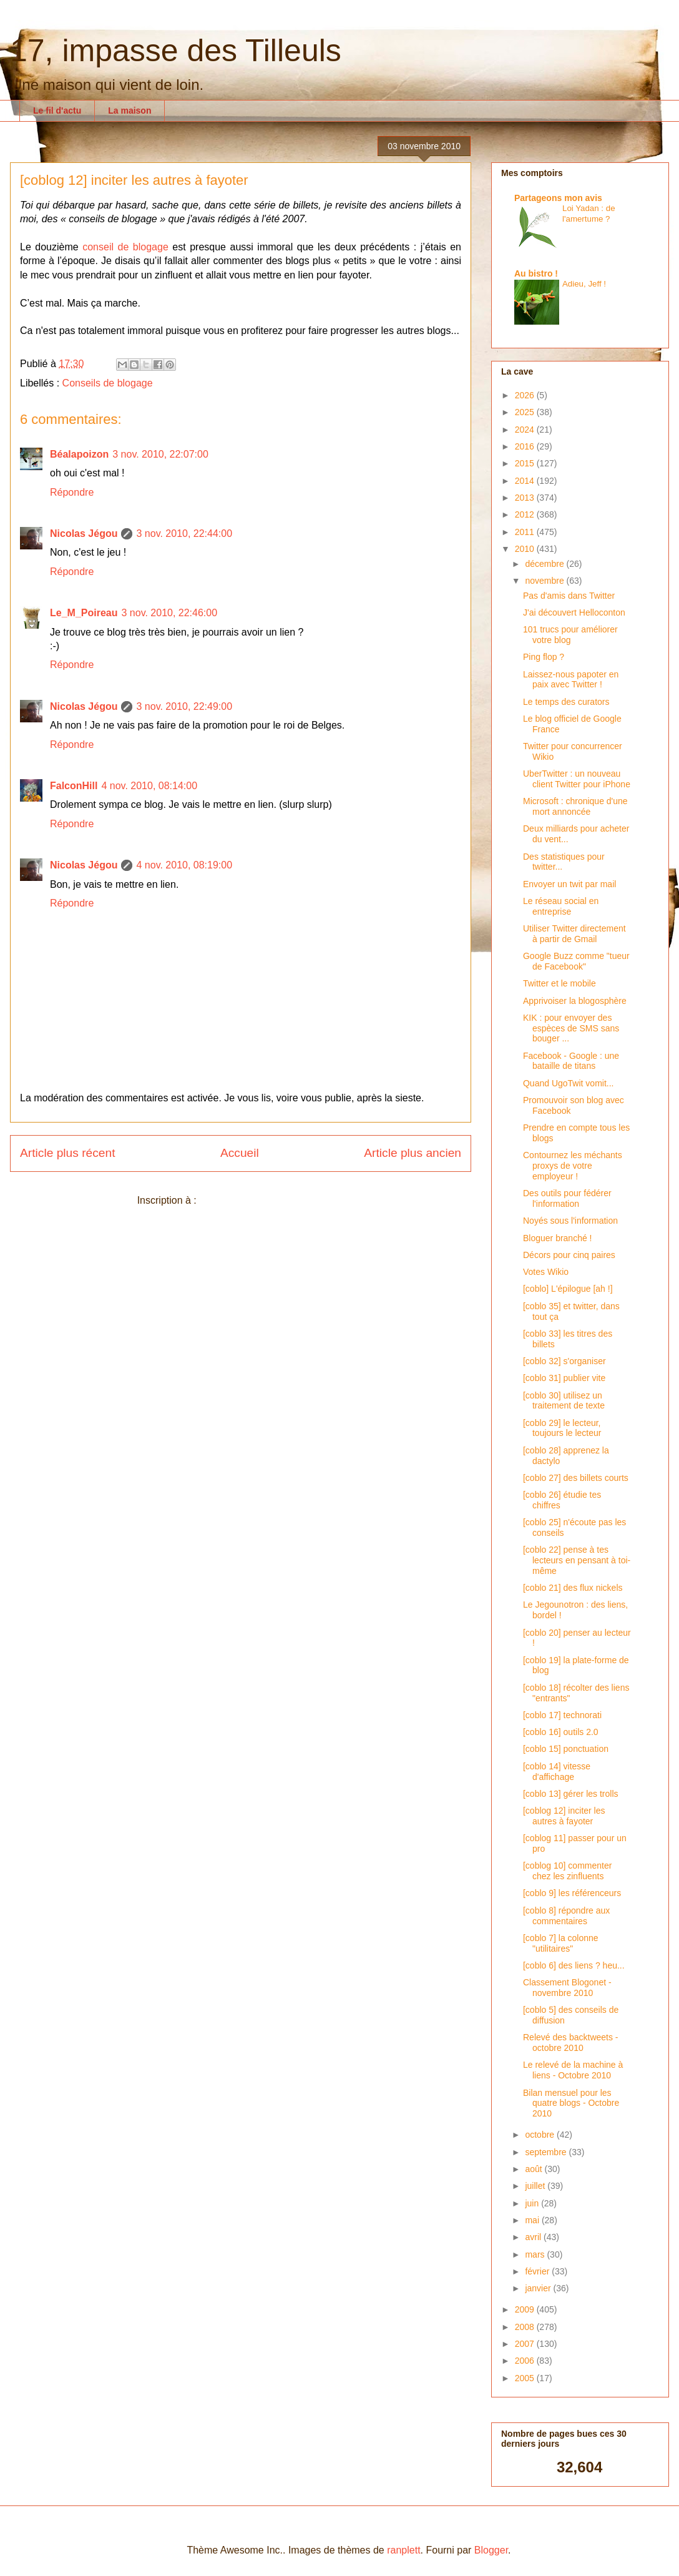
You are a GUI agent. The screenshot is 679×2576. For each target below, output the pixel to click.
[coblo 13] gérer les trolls (570, 1794)
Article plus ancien (412, 1152)
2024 (526, 430)
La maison (129, 111)
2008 (526, 2327)
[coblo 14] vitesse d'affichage (556, 1771)
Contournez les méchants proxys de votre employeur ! (572, 1165)
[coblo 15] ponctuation (565, 1749)
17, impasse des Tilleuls (175, 50)
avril (534, 2237)
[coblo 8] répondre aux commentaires (566, 1915)
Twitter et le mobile (559, 983)
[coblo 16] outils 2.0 (560, 1732)
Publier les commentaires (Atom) (271, 1200)
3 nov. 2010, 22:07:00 (160, 454)
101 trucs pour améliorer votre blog (570, 634)
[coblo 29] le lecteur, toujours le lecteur (562, 1428)
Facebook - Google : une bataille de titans (571, 1061)
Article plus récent (67, 1152)
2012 (526, 514)
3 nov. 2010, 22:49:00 (184, 706)
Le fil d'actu (57, 111)
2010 (526, 549)
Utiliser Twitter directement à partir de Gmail (574, 933)
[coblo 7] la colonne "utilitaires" (560, 1943)
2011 (526, 532)
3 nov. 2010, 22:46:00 (169, 612)
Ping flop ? (543, 657)
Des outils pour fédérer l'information (567, 1198)
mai (533, 2220)
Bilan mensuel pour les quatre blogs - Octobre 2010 (571, 2103)
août (534, 2169)
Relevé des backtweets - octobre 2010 (570, 2042)
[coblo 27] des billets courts (575, 1478)
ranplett (403, 2550)
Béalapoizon (79, 454)
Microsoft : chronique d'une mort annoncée (575, 806)
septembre (547, 2152)
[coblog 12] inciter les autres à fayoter (564, 1816)
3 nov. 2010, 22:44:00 (184, 533)
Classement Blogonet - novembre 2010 (567, 1987)
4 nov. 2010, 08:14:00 (149, 785)
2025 (526, 412)
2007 (526, 2344)
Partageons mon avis (558, 198)
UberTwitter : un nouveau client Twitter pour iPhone (576, 779)
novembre (545, 581)
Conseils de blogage (107, 383)
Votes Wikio (546, 1272)
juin (533, 2203)
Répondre (72, 492)
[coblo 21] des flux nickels (573, 1588)
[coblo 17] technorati (562, 1715)
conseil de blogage (125, 247)
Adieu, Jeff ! (584, 283)
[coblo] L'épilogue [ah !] (568, 1289)
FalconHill (73, 785)
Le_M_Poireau (83, 612)
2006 (526, 2361)
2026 (526, 395)
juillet (536, 2186)
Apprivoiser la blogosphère (575, 1001)
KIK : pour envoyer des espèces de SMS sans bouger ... (571, 1028)
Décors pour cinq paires (569, 1255)
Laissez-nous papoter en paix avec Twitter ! (570, 679)
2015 (526, 463)
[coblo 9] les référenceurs (572, 1893)
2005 (526, 2378)
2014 (526, 481)
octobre (541, 2135)
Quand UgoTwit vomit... (568, 1083)
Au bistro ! (536, 273)
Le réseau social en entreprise (560, 906)
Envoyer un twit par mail (569, 884)
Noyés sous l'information (570, 1221)
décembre (545, 564)
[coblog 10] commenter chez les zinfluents (567, 1871)
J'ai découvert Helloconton (574, 612)
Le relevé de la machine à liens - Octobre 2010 (573, 2070)
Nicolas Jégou (83, 533)
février (538, 2271)
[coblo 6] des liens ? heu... (574, 1965)
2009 (526, 2309)
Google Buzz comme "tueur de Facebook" (576, 961)
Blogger (491, 2550)
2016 (526, 446)
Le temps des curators (566, 702)
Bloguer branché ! (557, 1238)
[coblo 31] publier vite (564, 1378)
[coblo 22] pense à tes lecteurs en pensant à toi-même (576, 1560)
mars (536, 2254)
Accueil (239, 1152)
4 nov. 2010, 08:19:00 (184, 865)
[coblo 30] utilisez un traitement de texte (564, 1400)
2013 (526, 498)
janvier (539, 2288)
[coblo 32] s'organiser (564, 1361)
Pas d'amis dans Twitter (569, 596)
